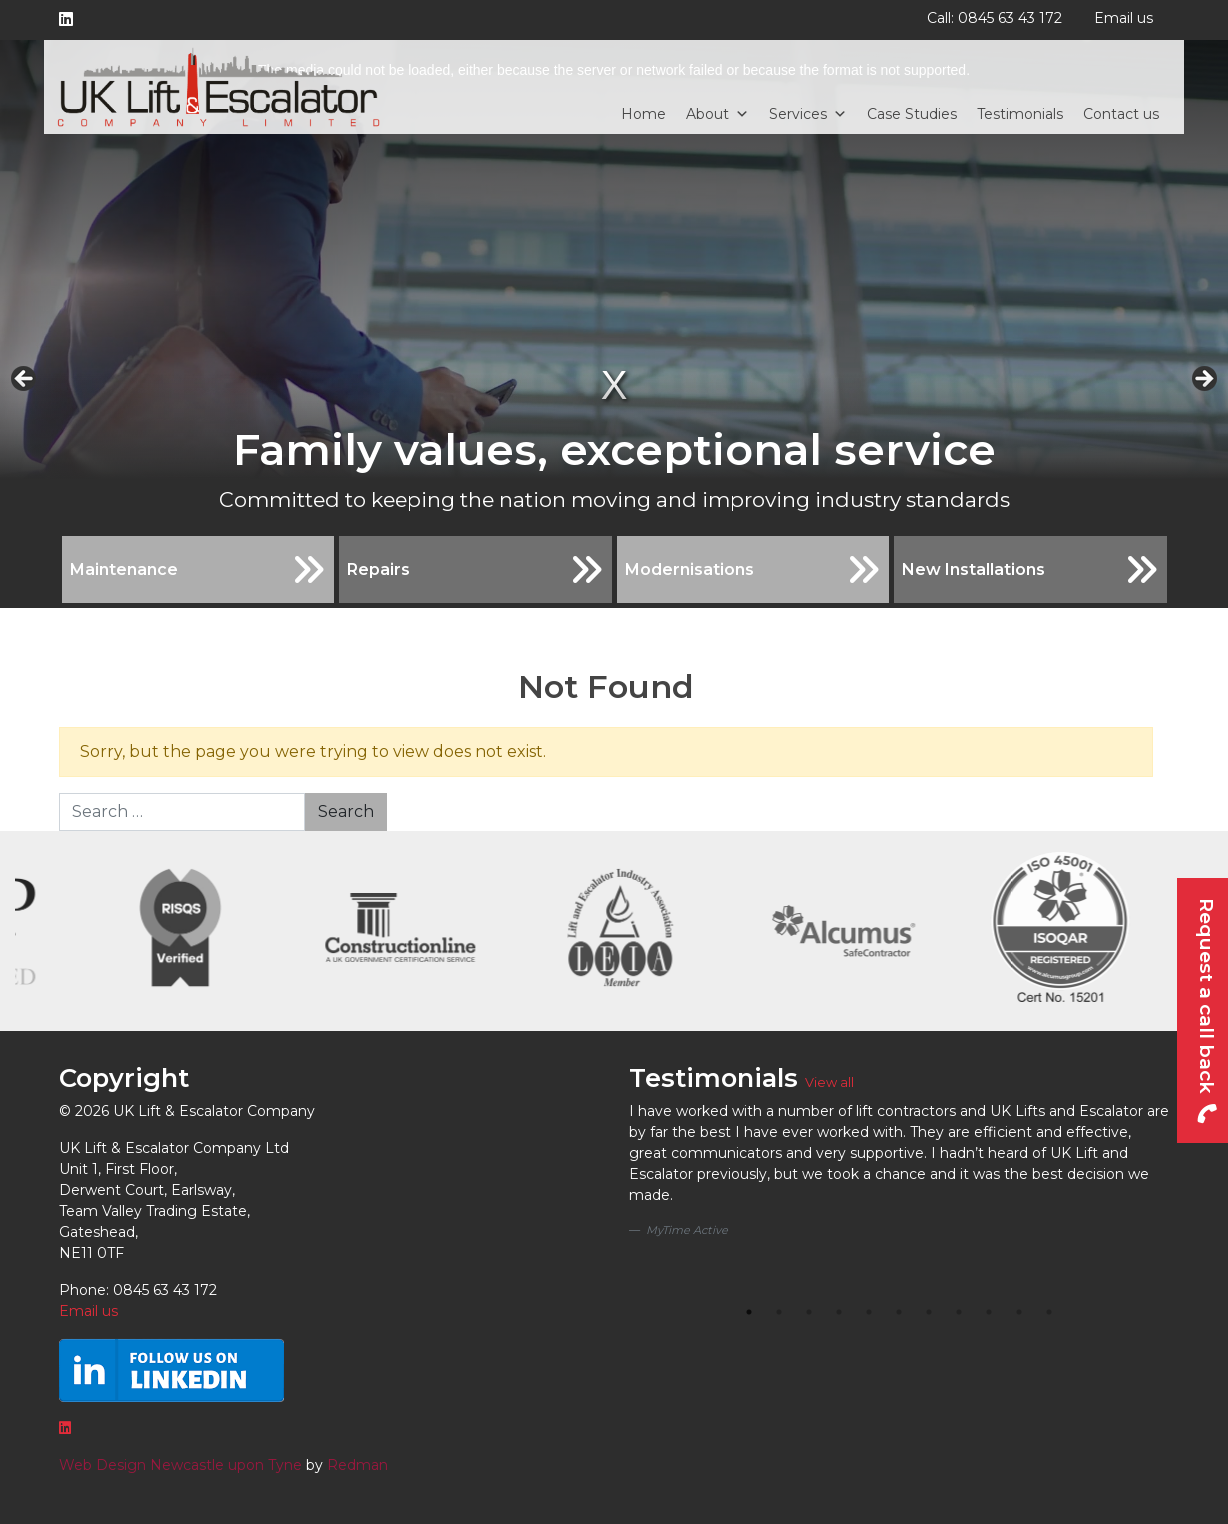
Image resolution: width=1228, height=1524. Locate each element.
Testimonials (1020, 114)
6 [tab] (899, 1312)
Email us (1123, 18)
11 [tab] (1049, 1312)
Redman (357, 1465)
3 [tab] (809, 1312)
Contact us (1121, 114)
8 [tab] (959, 1312)
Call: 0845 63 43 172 (994, 18)
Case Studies (912, 114)
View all (829, 1082)
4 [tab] (839, 1312)
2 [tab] (779, 1312)
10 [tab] (1019, 1312)
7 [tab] (929, 1312)
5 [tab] (869, 1312)
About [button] (717, 114)
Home (643, 114)
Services (808, 114)
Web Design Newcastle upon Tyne (180, 1465)
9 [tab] (989, 1312)
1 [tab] (749, 1312)
